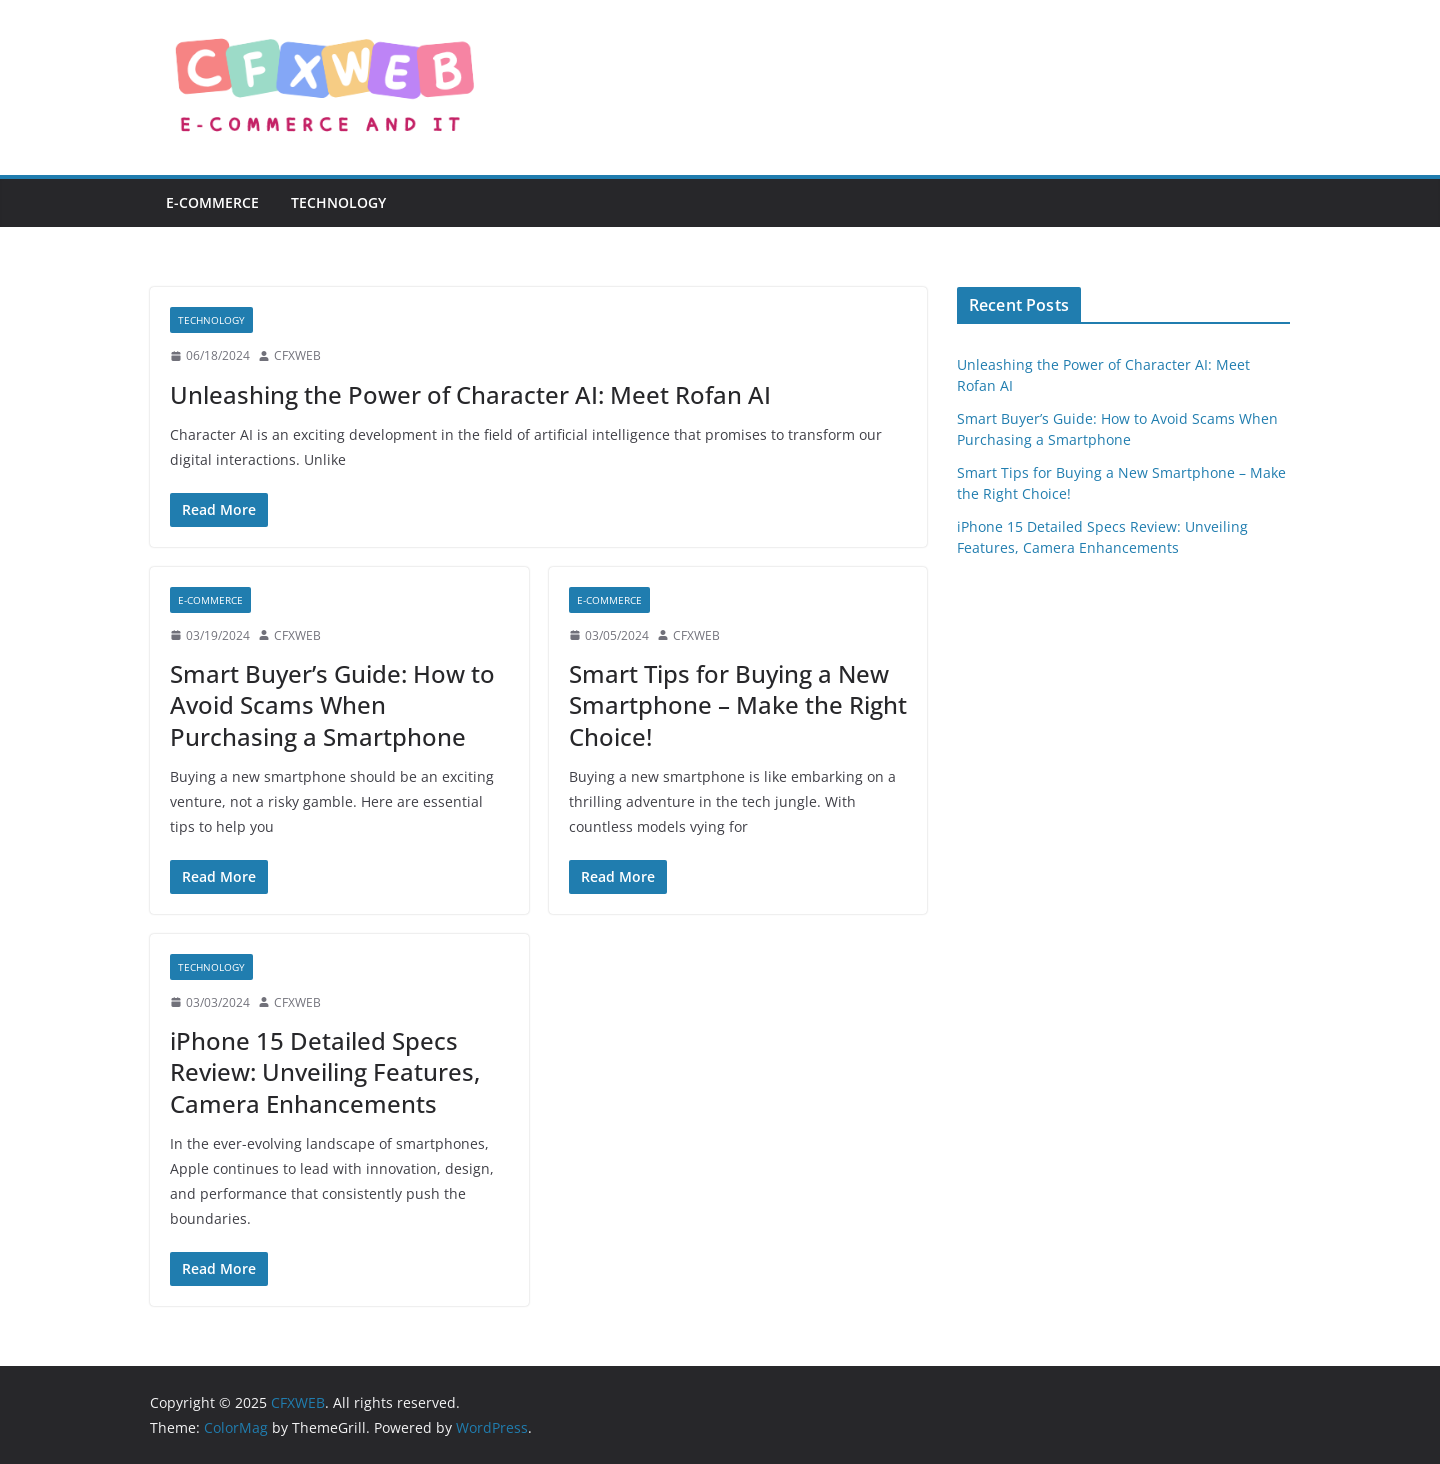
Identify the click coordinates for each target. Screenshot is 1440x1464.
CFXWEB (297, 355)
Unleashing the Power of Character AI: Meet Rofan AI (470, 394)
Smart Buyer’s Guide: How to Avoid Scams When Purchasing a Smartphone (332, 704)
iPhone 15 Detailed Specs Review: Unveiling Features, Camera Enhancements (325, 1071)
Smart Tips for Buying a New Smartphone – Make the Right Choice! (738, 704)
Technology (338, 202)
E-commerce (212, 202)
